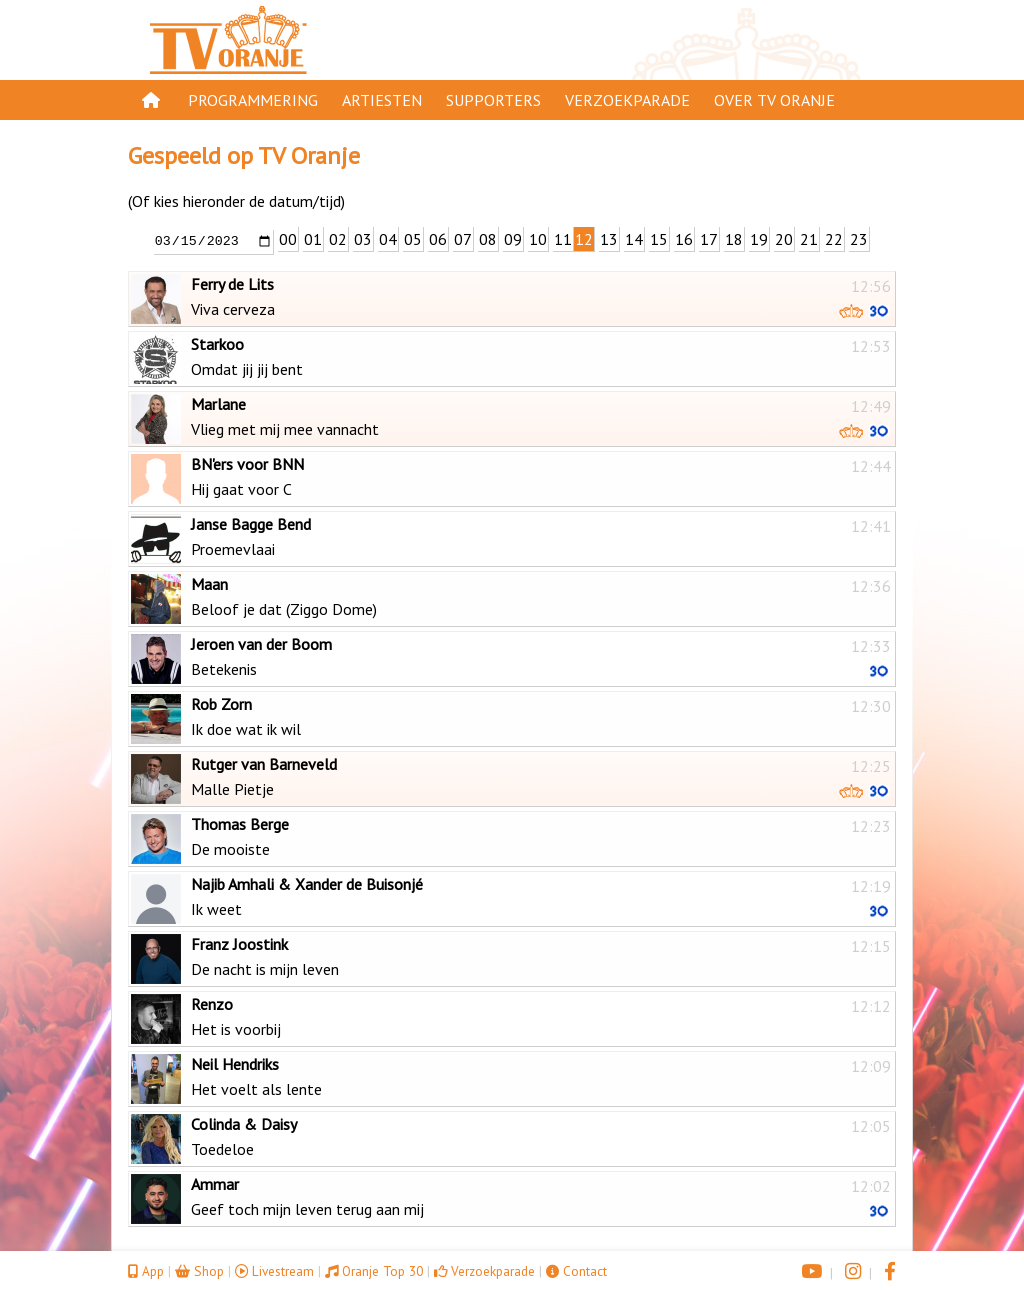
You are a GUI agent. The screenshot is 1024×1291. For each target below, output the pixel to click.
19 (759, 239)
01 (313, 239)
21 (809, 239)
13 (609, 239)
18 (734, 239)
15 (659, 239)
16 (684, 239)
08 (488, 239)
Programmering (253, 100)
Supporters (493, 100)
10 (538, 239)
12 (584, 239)
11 (563, 239)
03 (363, 239)
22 (834, 239)
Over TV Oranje (774, 100)
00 (288, 239)
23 (859, 239)
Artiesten (382, 100)
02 (338, 239)
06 (438, 239)
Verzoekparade (627, 100)
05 (413, 239)
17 (709, 239)
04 (388, 239)
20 (784, 239)
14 (634, 239)
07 (463, 239)
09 (513, 239)
